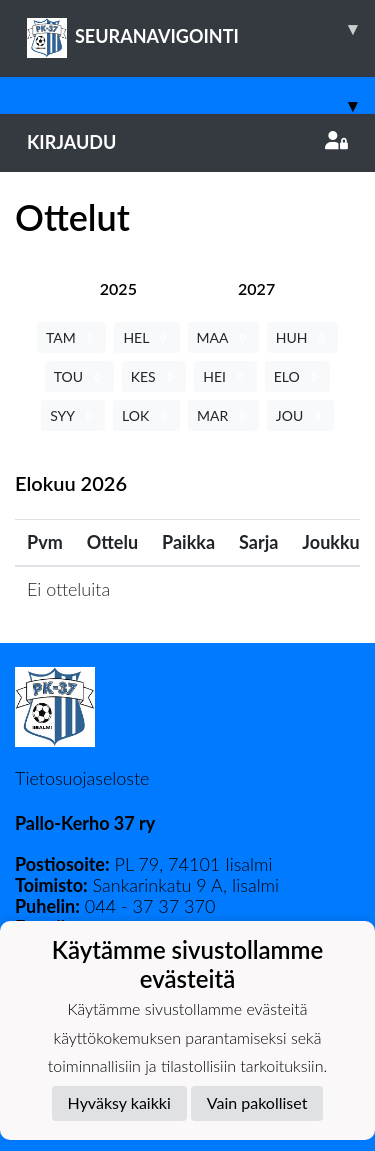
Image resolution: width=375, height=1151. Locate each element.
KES (154, 376)
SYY (73, 415)
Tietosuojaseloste (82, 778)
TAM (71, 337)
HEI (225, 376)
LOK (146, 415)
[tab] (118, 288)
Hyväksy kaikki (119, 1102)
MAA (223, 337)
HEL (146, 337)
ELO (298, 376)
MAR (223, 415)
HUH (302, 337)
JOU (300, 415)
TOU (79, 376)
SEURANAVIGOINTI (201, 29)
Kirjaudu (187, 142)
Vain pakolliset (257, 1102)
